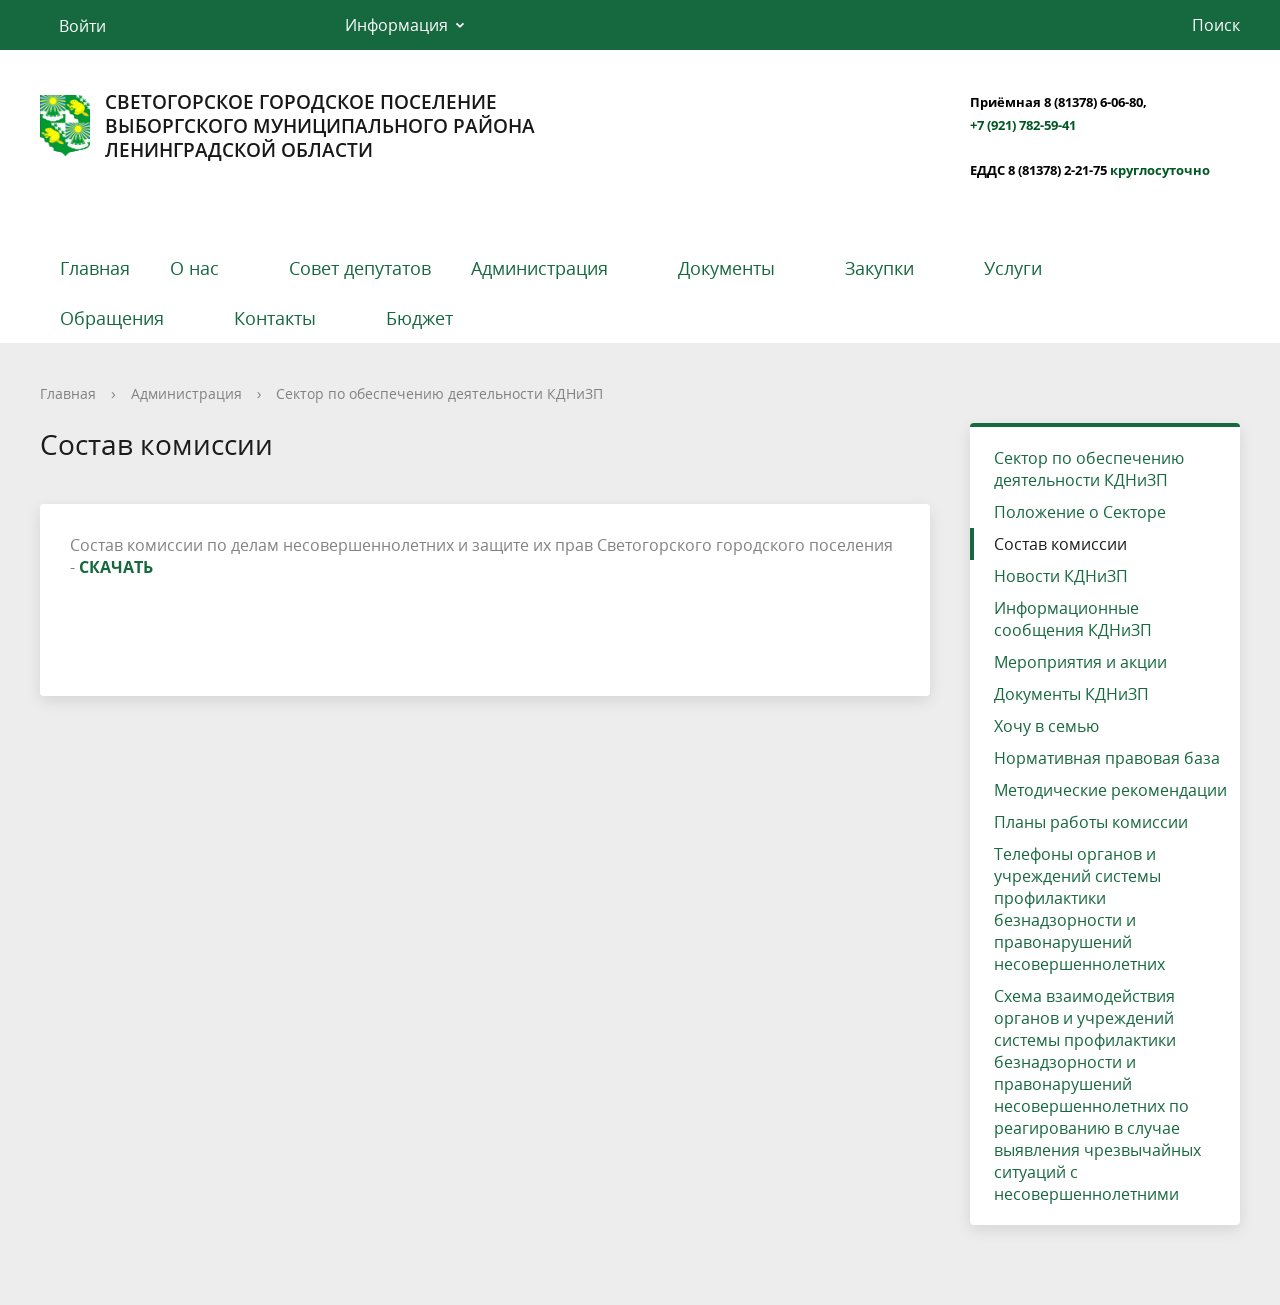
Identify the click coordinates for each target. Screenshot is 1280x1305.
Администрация (539, 268)
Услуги (1013, 268)
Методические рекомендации (1110, 790)
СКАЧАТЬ (116, 567)
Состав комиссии (1060, 544)
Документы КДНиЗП (1071, 694)
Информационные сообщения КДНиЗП (1073, 619)
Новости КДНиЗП (1061, 576)
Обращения (112, 318)
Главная (95, 268)
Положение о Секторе (1080, 512)
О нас (194, 268)
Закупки (879, 268)
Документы (726, 268)
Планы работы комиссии (1091, 822)
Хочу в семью (1046, 726)
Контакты (275, 318)
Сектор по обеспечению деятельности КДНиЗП (439, 393)
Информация (396, 25)
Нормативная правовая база (1107, 758)
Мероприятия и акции (1080, 662)
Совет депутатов (360, 268)
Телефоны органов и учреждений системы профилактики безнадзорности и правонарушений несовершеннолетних (1079, 909)
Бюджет (419, 318)
